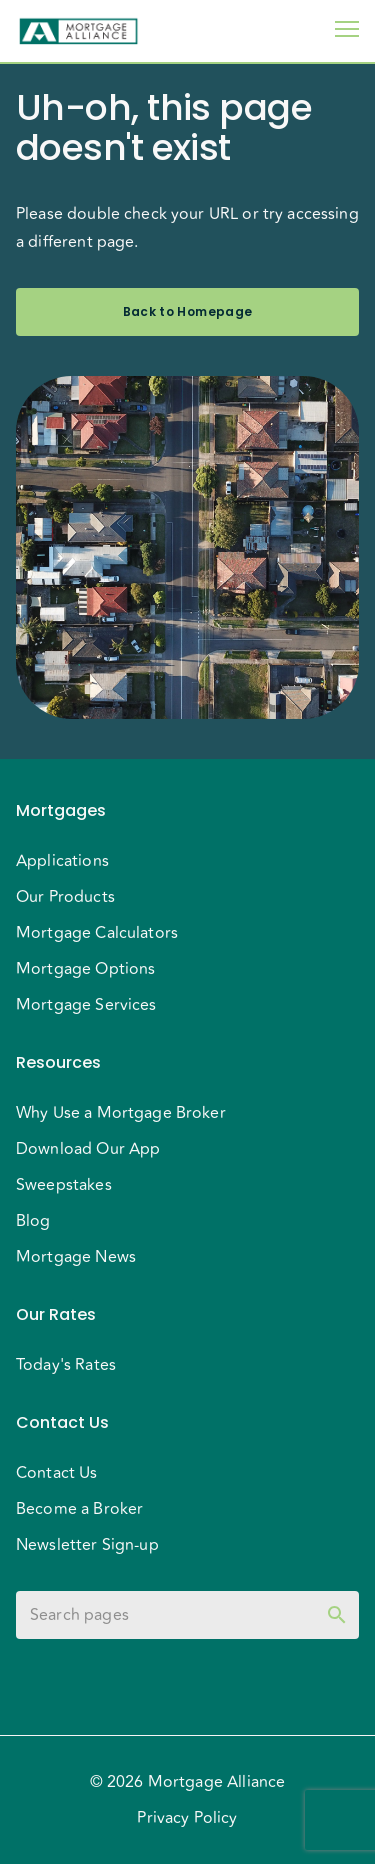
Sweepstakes (64, 1185)
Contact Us (57, 1473)
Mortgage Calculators (97, 933)
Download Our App (88, 1149)
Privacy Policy (187, 1818)
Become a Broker (79, 1509)
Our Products (65, 897)
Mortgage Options (85, 969)
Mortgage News (76, 1257)
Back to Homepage (187, 312)
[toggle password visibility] (337, 1615)
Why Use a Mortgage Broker (121, 1113)
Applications (62, 861)
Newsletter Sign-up (87, 1545)
